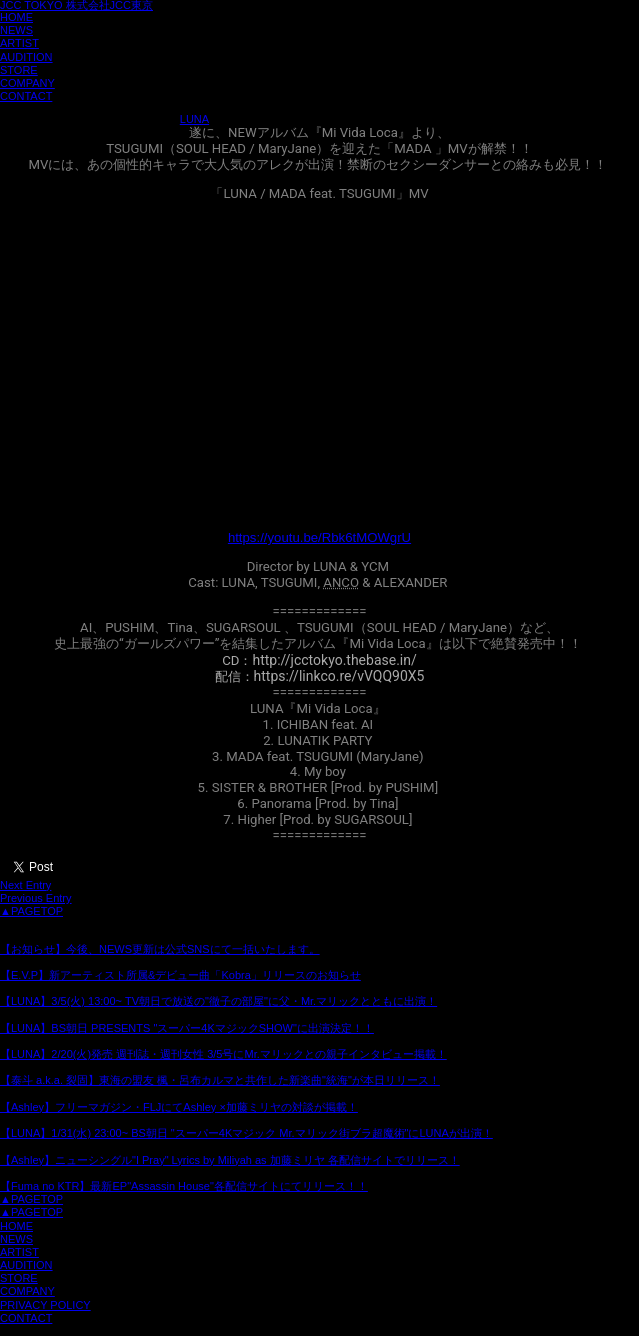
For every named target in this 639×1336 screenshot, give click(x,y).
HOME (16, 17)
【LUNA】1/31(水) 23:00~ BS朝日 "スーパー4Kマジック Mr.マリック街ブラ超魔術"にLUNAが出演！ (246, 1133)
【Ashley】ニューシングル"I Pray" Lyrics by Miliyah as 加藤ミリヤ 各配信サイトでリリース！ (230, 1160)
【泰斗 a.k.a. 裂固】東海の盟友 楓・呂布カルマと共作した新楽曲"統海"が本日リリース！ (220, 1080)
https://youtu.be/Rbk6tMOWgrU (319, 537)
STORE (19, 70)
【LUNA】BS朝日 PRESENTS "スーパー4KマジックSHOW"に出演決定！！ (187, 1028)
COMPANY (27, 83)
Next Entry (25, 885)
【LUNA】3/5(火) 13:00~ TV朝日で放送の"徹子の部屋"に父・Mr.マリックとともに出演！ (218, 1001)
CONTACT (26, 96)
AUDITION (26, 57)
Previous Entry (36, 898)
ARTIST (19, 43)
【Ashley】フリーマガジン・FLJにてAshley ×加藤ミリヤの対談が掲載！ (179, 1107)
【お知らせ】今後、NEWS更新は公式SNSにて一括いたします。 (160, 949)
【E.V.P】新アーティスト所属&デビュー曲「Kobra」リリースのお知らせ (180, 975)
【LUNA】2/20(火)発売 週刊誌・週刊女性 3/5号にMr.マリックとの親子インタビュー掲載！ (223, 1054)
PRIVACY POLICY (45, 1305)
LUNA (194, 119)
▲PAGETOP (31, 911)
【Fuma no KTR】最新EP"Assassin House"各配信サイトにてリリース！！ (184, 1186)
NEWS (16, 30)
